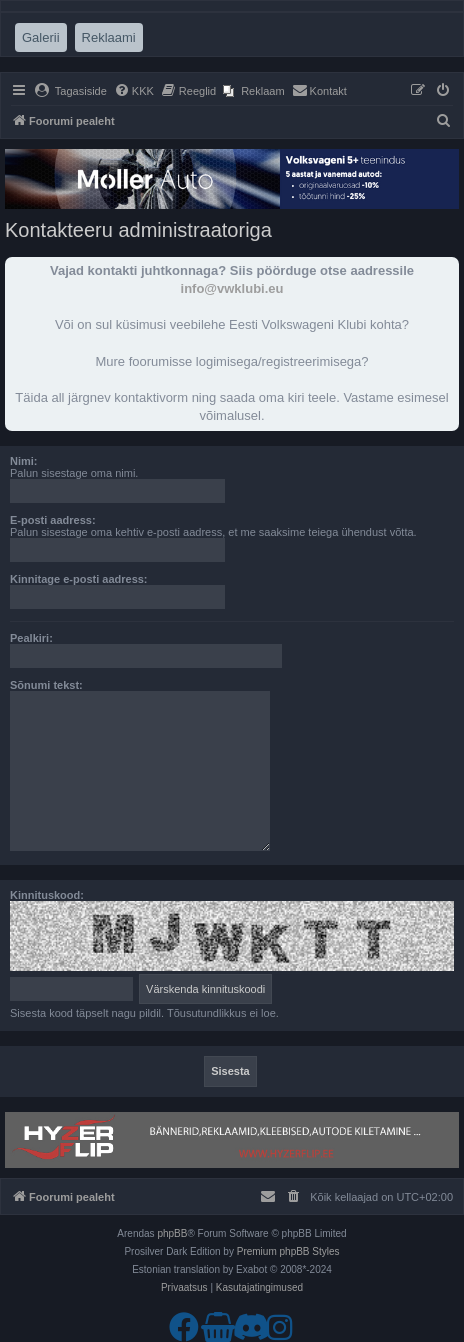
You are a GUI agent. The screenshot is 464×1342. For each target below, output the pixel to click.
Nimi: (24, 461)
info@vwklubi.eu (232, 288)
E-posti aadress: (53, 520)
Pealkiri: (31, 638)
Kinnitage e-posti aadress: (79, 579)
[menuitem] (70, 91)
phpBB (172, 1233)
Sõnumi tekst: (46, 685)
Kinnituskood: (47, 895)
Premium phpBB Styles (288, 1251)
